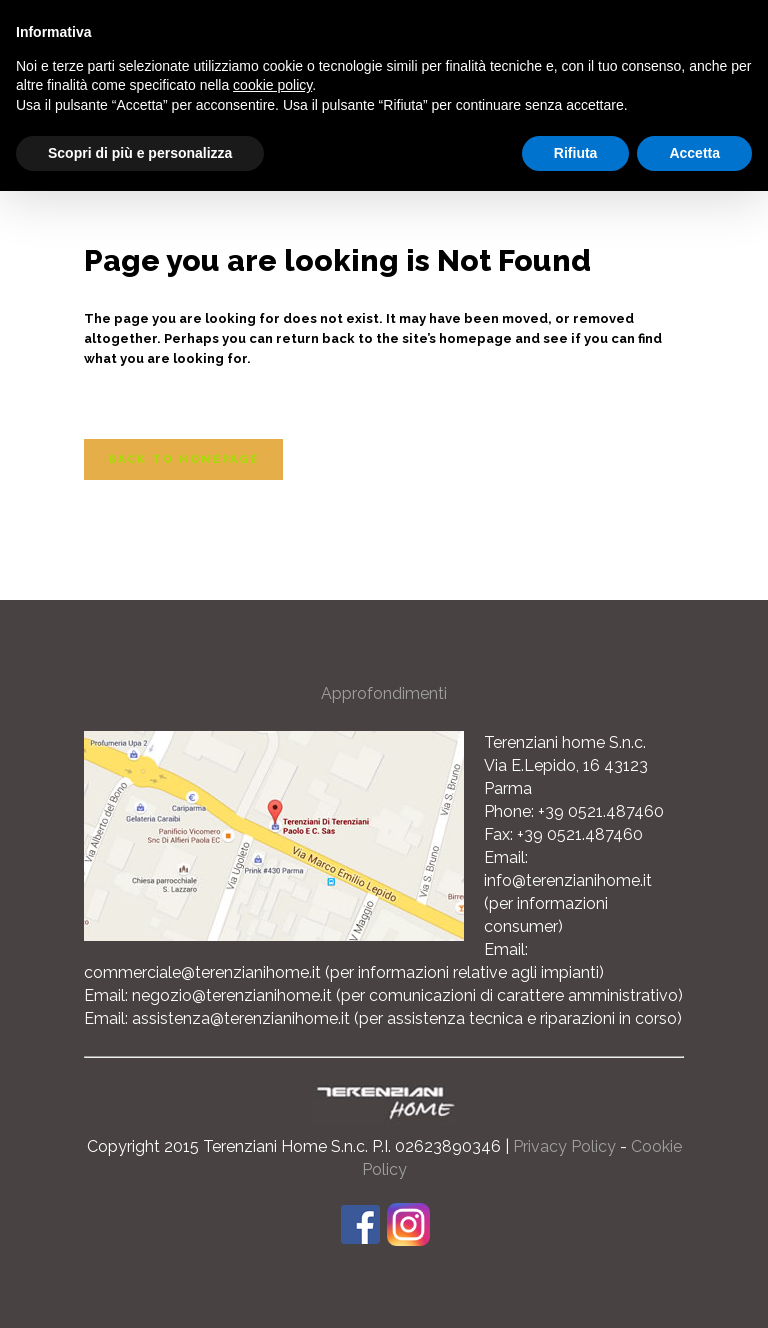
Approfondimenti (384, 693)
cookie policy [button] (272, 85)
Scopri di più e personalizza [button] (140, 153)
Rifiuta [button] (576, 153)
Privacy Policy (564, 1146)
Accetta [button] (694, 153)
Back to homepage (183, 459)
